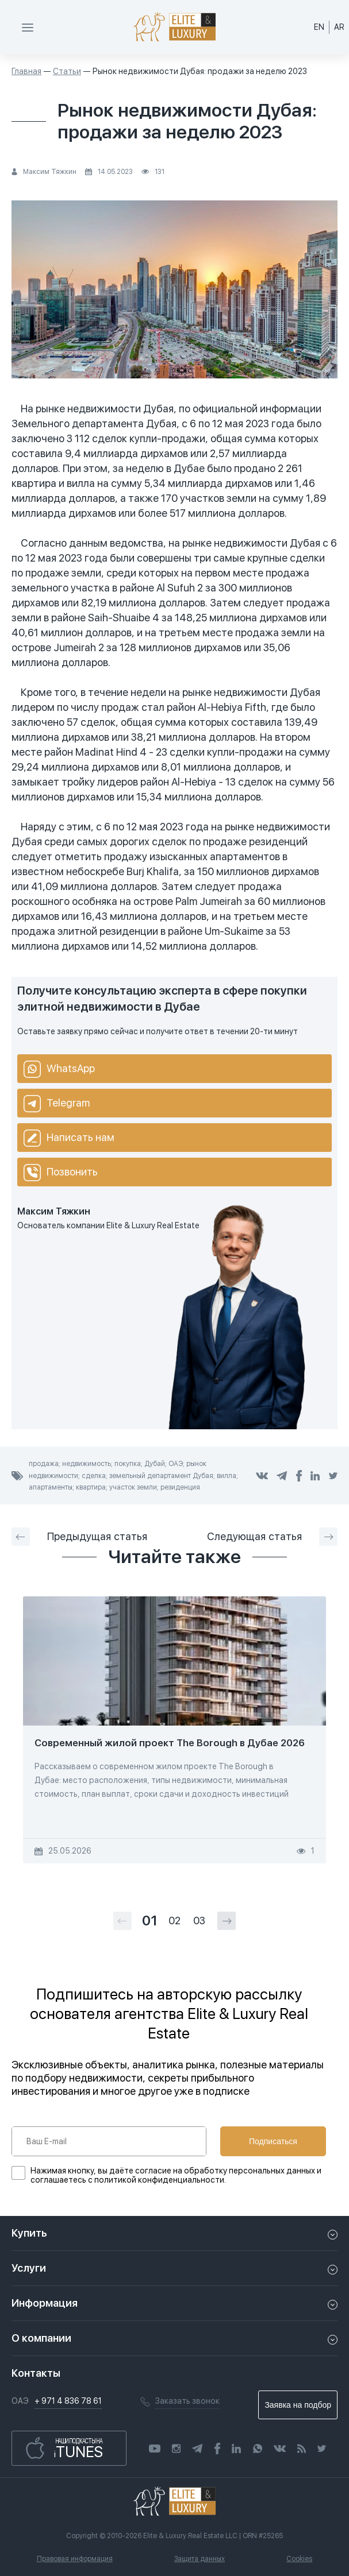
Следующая (272, 1536)
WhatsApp (59, 1069)
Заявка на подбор (297, 2404)
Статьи (67, 71)
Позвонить (61, 1172)
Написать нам (69, 1138)
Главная (26, 71)
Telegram (57, 1103)
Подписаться (273, 2141)
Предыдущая (79, 1536)
